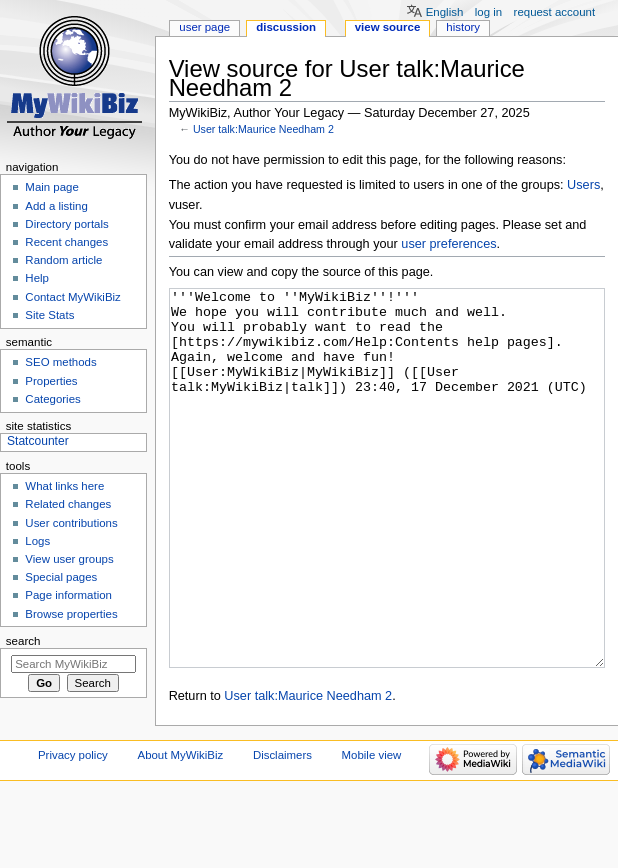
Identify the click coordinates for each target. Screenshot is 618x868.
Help (37, 278)
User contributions (71, 523)
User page (204, 27)
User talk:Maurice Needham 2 (263, 129)
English (445, 12)
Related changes (68, 504)
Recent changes (66, 242)
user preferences (448, 244)
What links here (64, 486)
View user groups (69, 559)
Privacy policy (73, 830)
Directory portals (66, 224)
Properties (51, 381)
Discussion (286, 27)
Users (583, 185)
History (463, 27)
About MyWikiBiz (181, 830)
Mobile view (372, 830)
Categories (52, 399)
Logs (37, 541)
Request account (555, 12)
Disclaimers (282, 830)
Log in (488, 12)
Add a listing (56, 206)
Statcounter (38, 441)
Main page (52, 187)
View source (388, 27)
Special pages (61, 577)
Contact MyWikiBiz (72, 297)
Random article (63, 260)
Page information (68, 595)
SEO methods (60, 362)
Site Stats (49, 315)
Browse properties (71, 614)
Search (23, 641)
